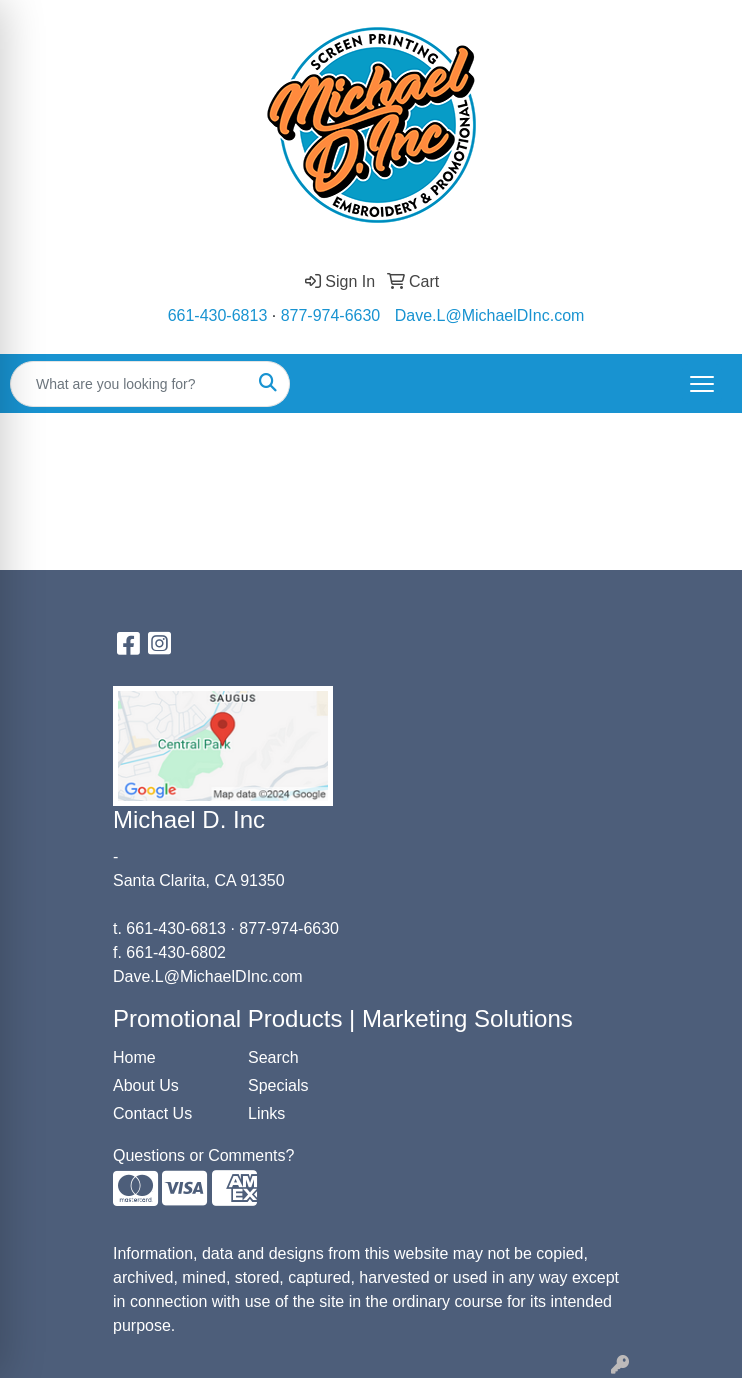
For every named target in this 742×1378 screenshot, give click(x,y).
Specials (278, 1085)
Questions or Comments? (203, 1155)
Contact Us (152, 1113)
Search (273, 1057)
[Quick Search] (129, 384)
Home (134, 1057)
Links (266, 1113)
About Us (146, 1085)
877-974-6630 (331, 315)
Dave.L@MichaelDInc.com (490, 315)
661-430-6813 (218, 315)
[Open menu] (702, 384)
